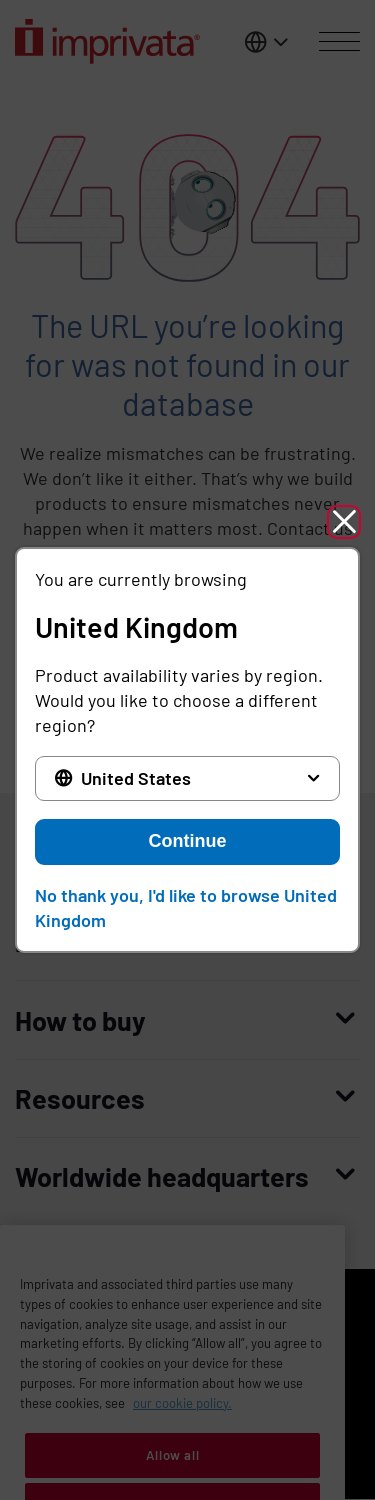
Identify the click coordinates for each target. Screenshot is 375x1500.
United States (136, 778)
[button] (344, 522)
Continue (188, 841)
